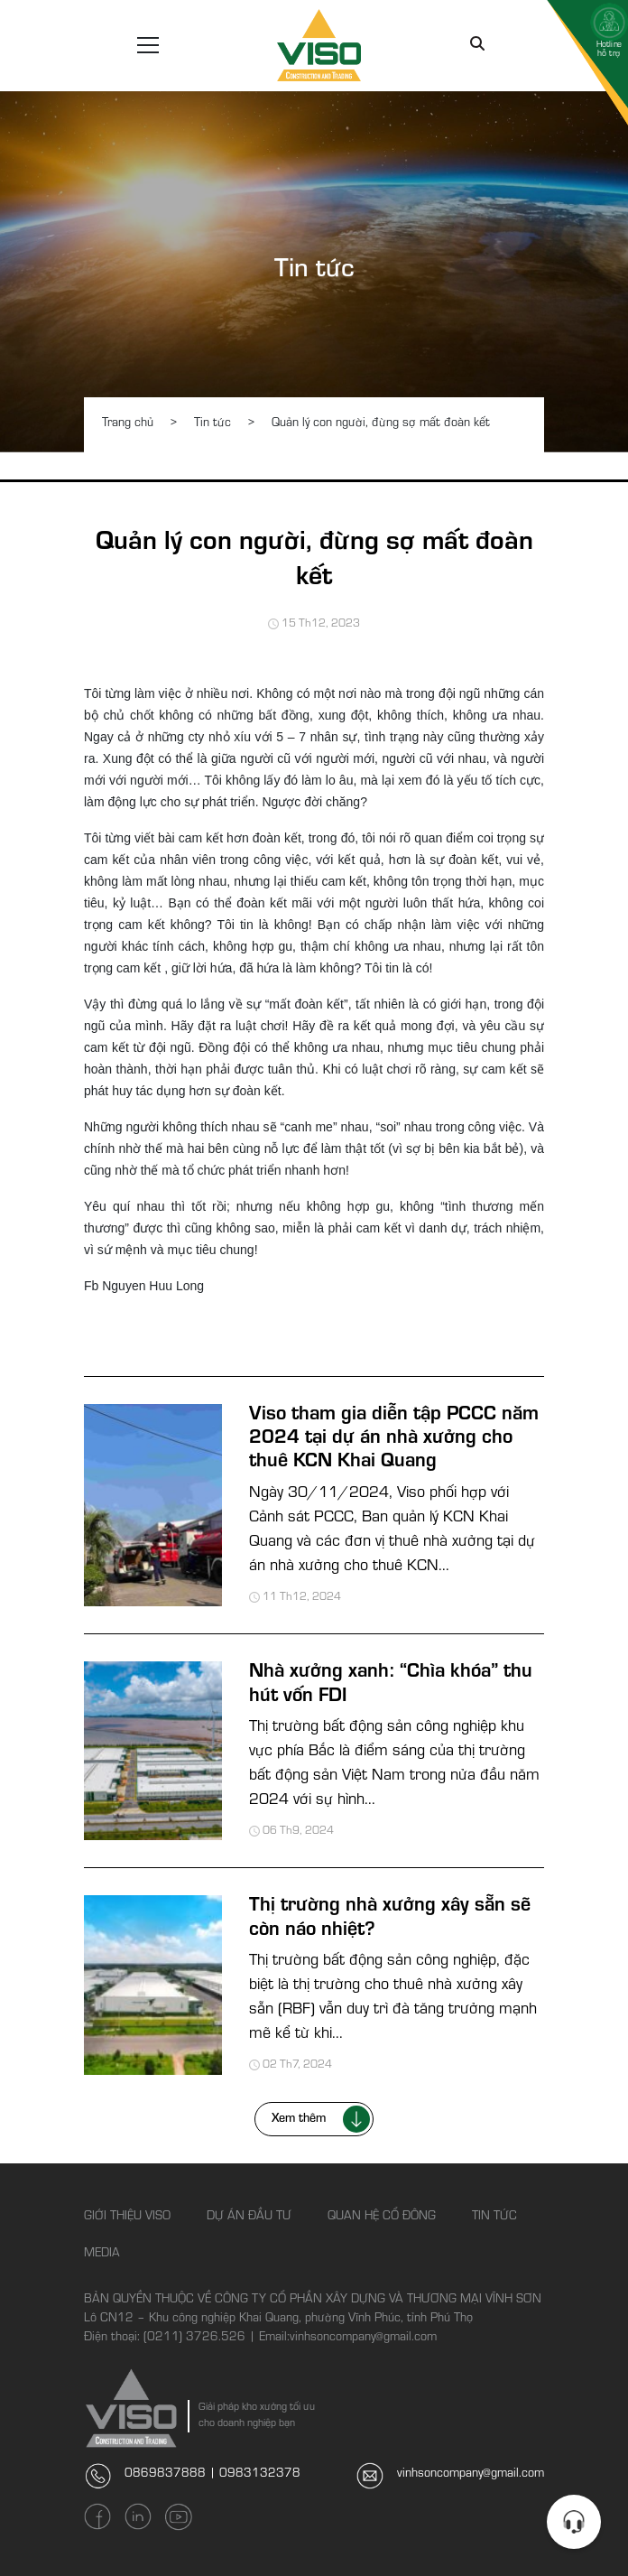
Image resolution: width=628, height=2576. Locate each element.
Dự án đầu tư (249, 2217)
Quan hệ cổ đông (382, 2217)
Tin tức (314, 271)
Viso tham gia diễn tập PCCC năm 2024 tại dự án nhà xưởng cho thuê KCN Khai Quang (394, 1440)
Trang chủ (127, 424)
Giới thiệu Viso (127, 2217)
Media (102, 2254)
